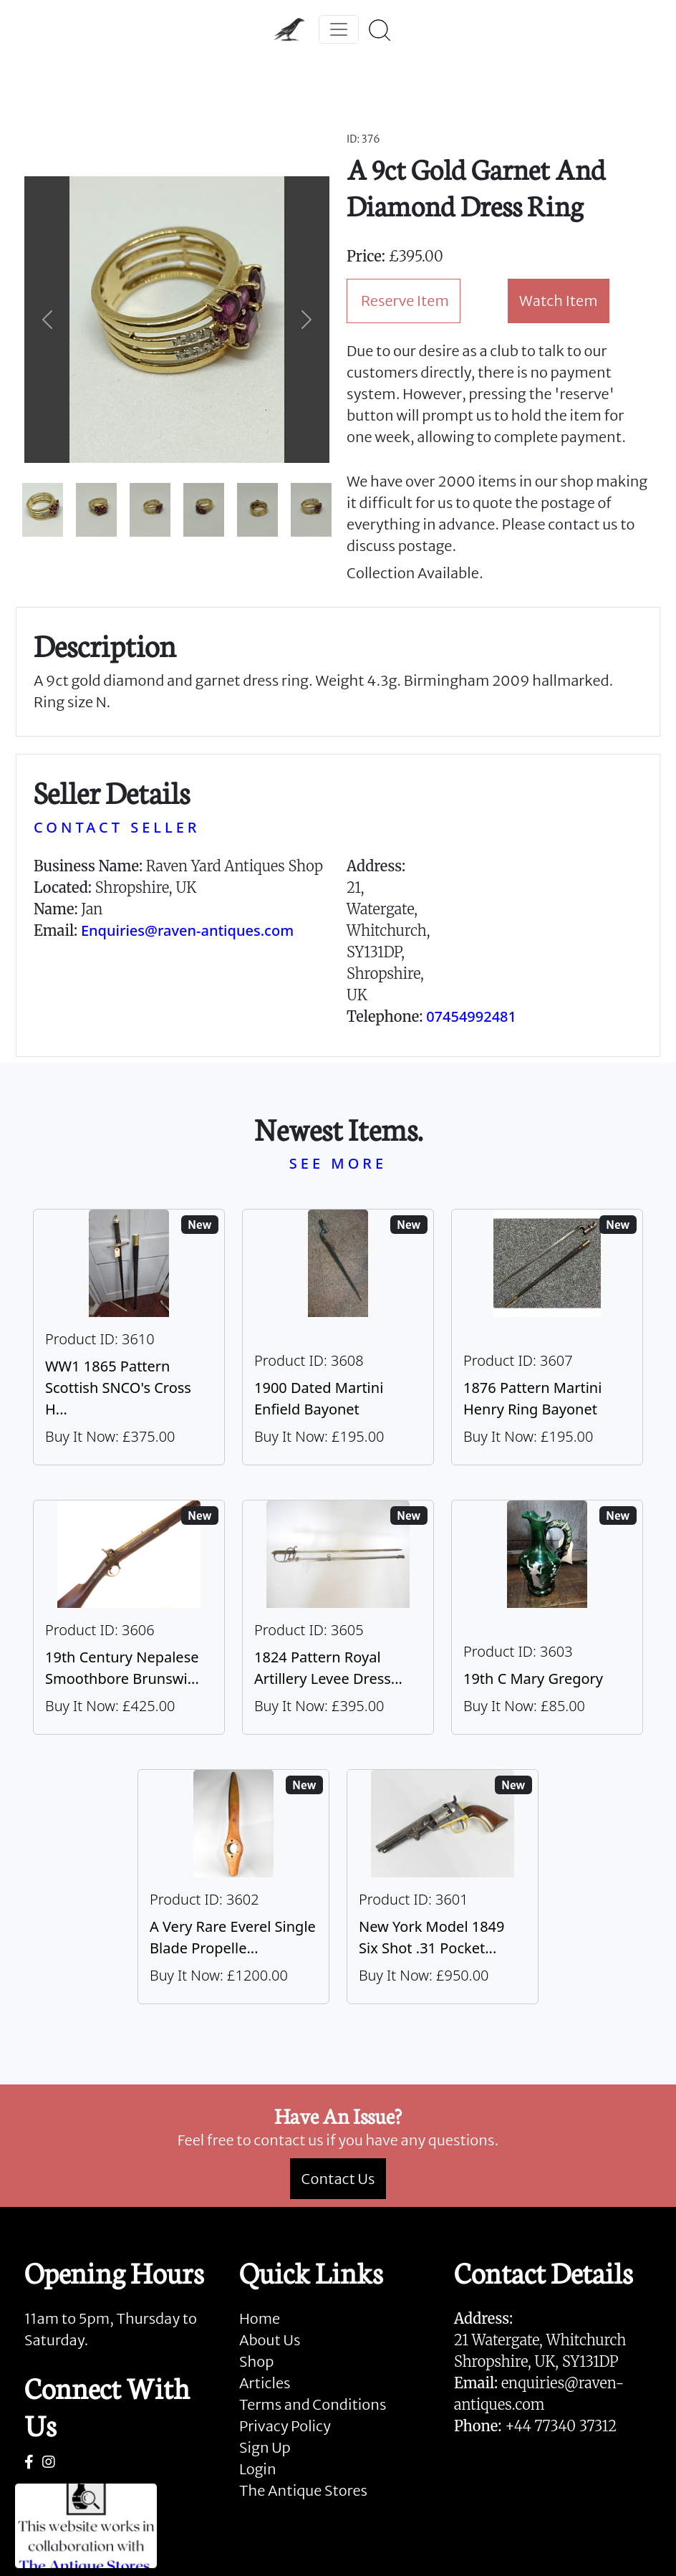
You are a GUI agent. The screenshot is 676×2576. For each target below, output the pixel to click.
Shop (256, 2361)
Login (257, 2469)
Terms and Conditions (312, 2404)
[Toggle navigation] (339, 29)
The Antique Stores (303, 2490)
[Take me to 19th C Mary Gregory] (547, 1617)
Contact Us (338, 2179)
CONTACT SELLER (117, 827)
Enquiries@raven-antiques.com (187, 930)
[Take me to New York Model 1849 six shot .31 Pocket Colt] (442, 1886)
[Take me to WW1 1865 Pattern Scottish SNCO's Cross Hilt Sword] (128, 1337)
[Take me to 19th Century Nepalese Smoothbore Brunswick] (128, 1617)
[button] (47, 319)
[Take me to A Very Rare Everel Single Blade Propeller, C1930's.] (233, 1886)
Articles (264, 2383)
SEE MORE (338, 1163)
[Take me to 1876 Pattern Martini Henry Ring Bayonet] (547, 1337)
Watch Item (558, 301)
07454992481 (471, 1016)
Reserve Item (405, 301)
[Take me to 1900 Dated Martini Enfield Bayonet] (338, 1337)
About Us (269, 2340)
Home (259, 2318)
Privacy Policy (285, 2426)
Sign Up (265, 2447)
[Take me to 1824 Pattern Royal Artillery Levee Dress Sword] (338, 1617)
